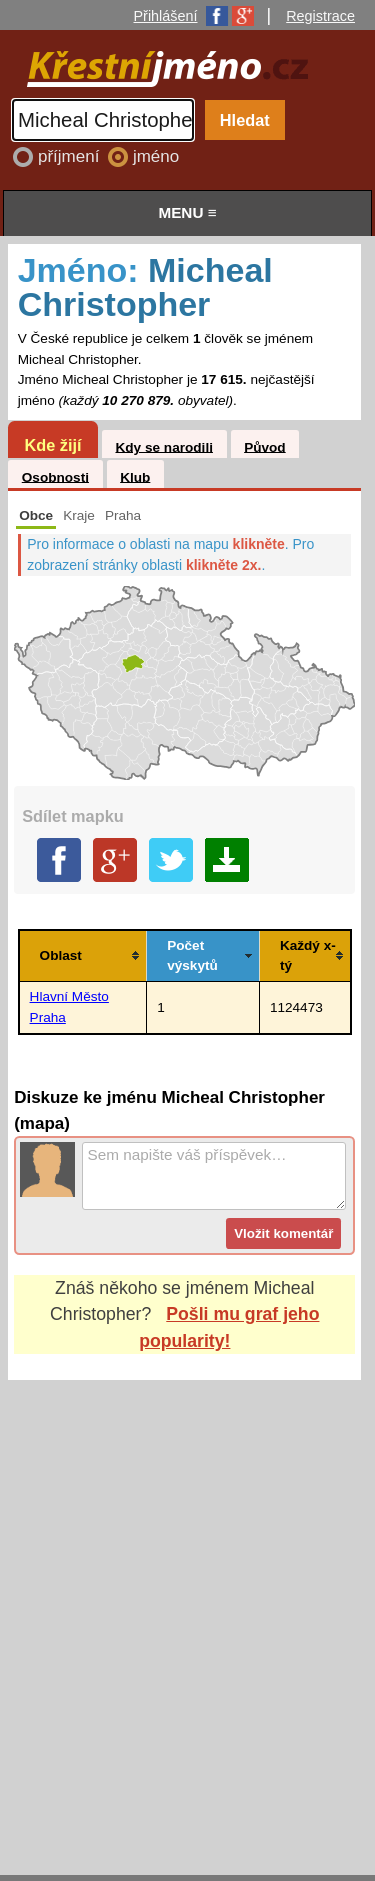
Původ (265, 446)
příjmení (71, 156)
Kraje (79, 515)
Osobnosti (55, 476)
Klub (135, 476)
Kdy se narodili (163, 446)
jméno (156, 156)
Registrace (320, 16)
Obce (36, 515)
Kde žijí (52, 445)
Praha (123, 515)
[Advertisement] (187, 1608)
